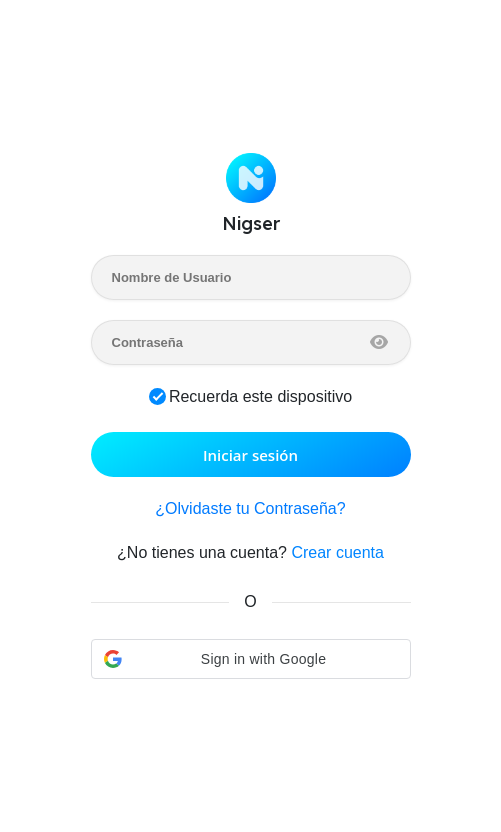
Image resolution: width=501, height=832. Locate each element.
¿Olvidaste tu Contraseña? (250, 508)
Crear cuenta (337, 552)
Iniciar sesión (250, 455)
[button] (251, 659)
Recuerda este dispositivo (260, 396)
